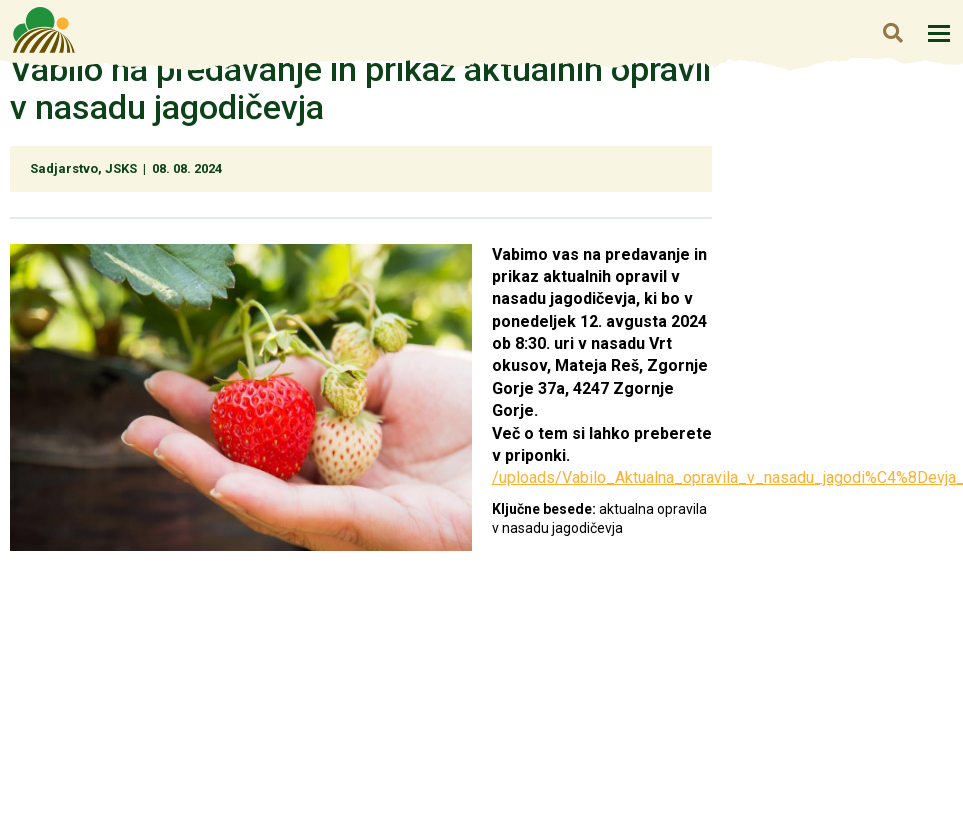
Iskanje (892, 32)
